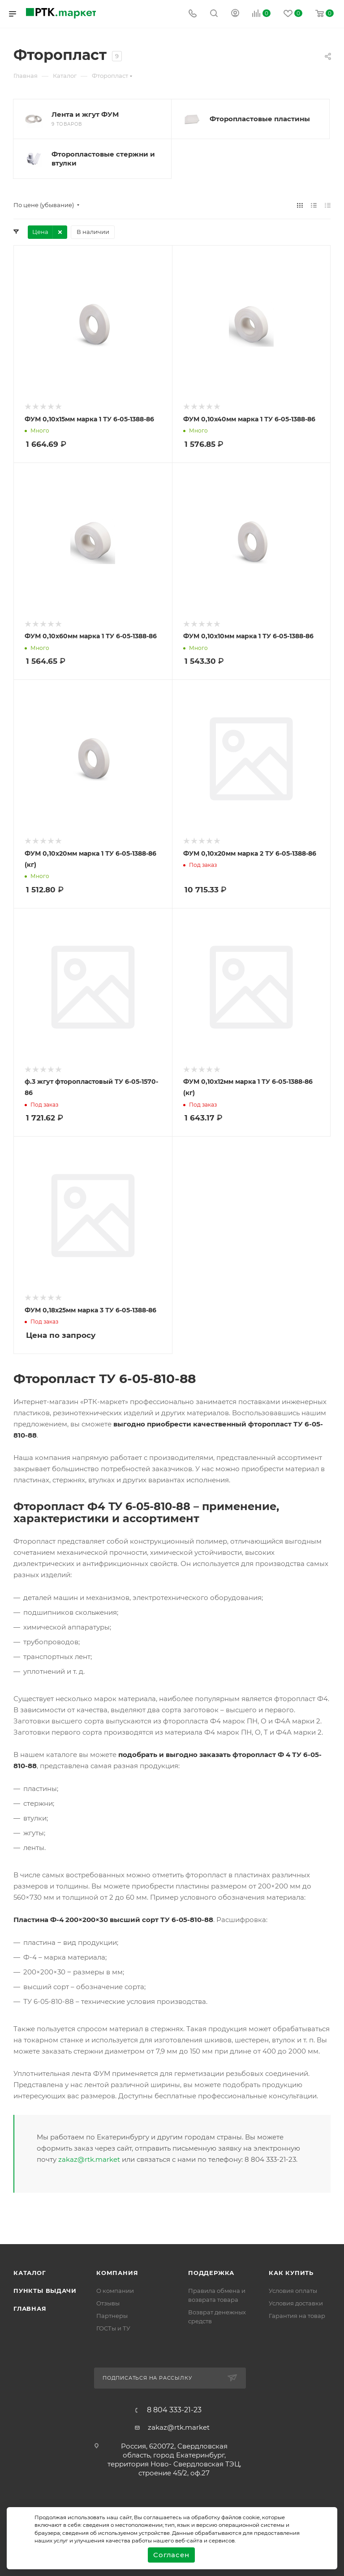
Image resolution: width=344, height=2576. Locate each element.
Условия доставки (296, 2303)
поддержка (211, 2272)
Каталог (29, 2272)
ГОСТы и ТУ (113, 2328)
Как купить (291, 2272)
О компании (115, 2290)
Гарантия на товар (297, 2315)
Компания (117, 2272)
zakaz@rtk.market (89, 2159)
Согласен (171, 2555)
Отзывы (108, 2303)
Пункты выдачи (44, 2290)
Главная (30, 2308)
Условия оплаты (293, 2290)
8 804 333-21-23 (174, 2410)
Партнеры (112, 2315)
